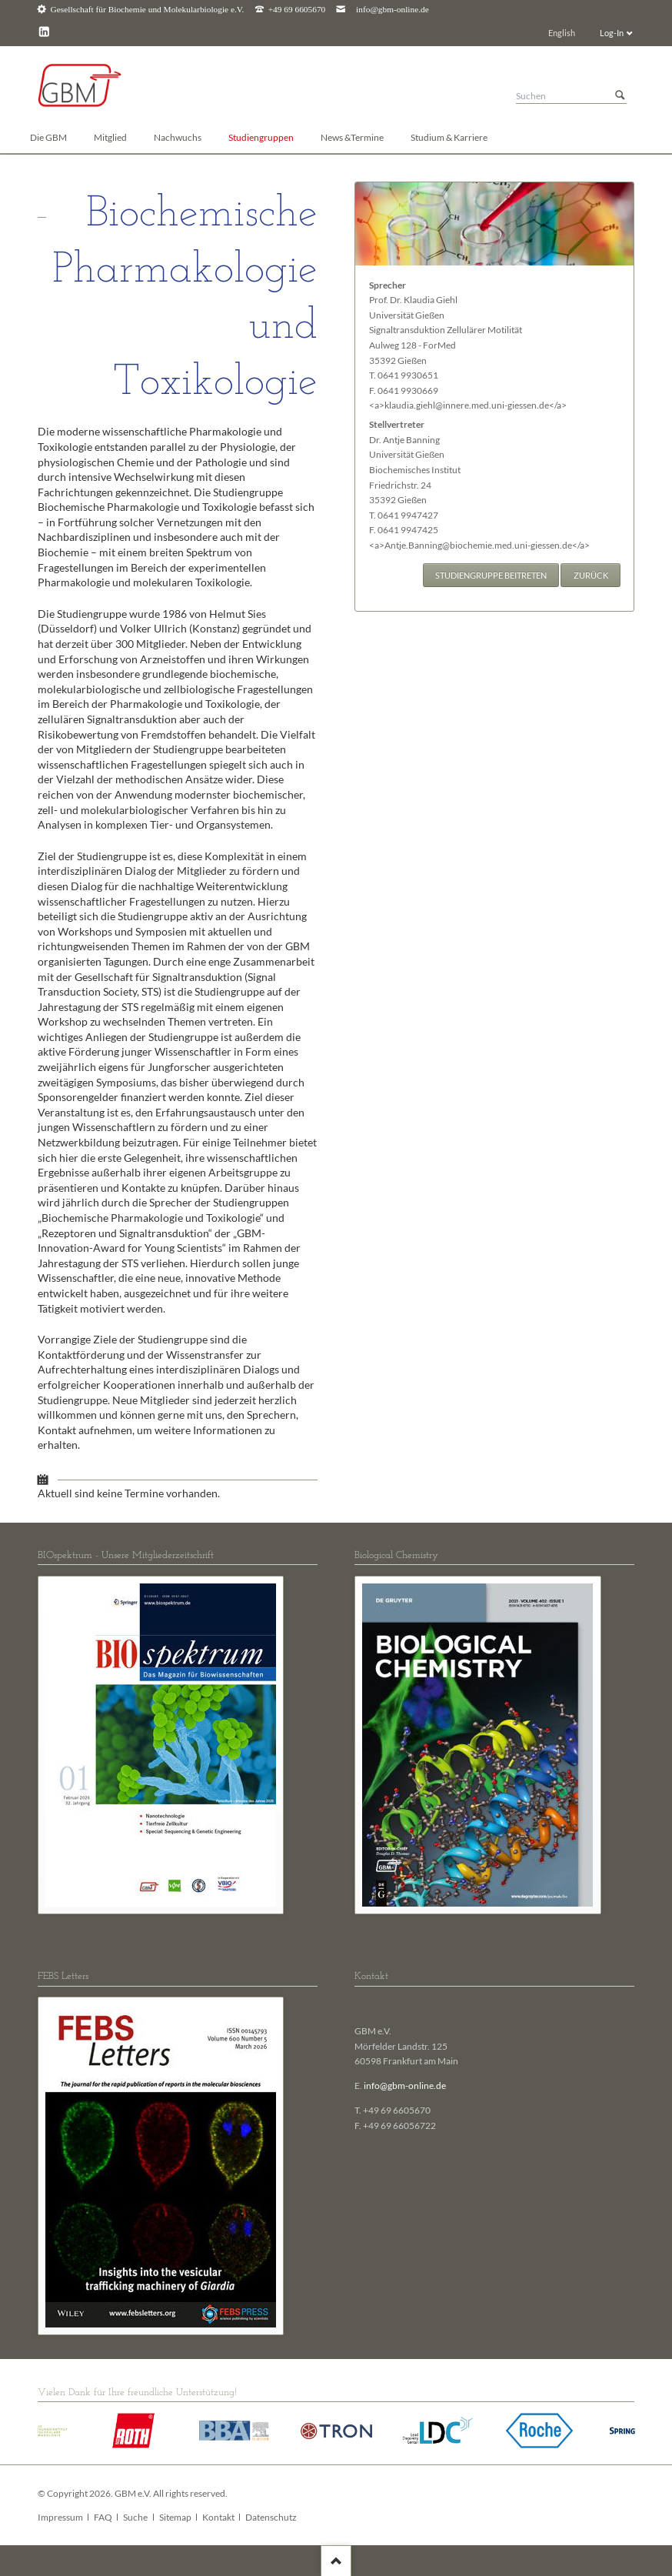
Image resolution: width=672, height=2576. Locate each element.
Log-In (612, 33)
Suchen (619, 95)
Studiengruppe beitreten (491, 575)
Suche (135, 2517)
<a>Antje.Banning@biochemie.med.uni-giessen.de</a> (479, 545)
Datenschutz (271, 2517)
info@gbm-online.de (392, 9)
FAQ (103, 2517)
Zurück (591, 575)
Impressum (60, 2517)
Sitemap (175, 2517)
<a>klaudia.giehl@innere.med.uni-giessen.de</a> (468, 405)
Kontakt (218, 2517)
